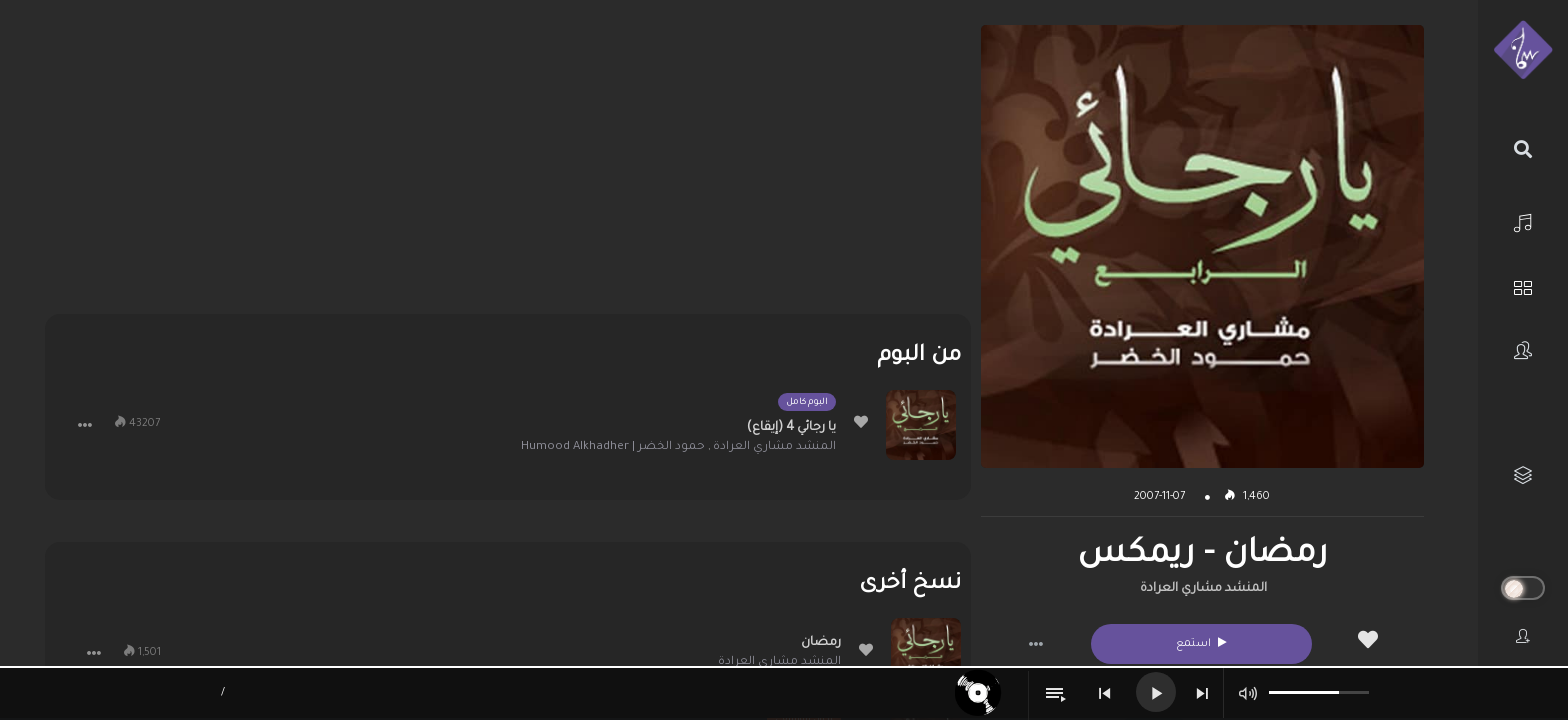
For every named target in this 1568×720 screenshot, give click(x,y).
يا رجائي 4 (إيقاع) (791, 428)
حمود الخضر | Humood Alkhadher (613, 447)
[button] (1036, 644)
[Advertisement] (508, 165)
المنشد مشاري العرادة (1203, 589)
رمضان (821, 643)
